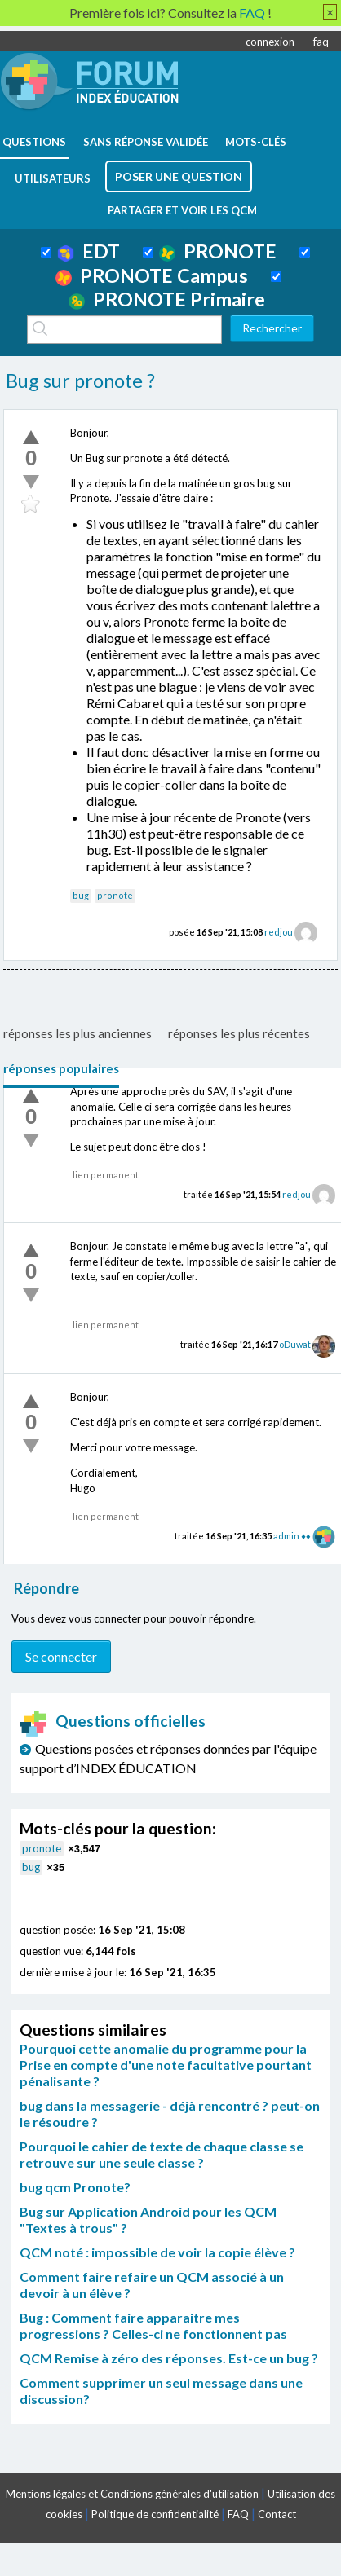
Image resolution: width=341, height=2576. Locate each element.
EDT (88, 251)
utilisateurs (53, 178)
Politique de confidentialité (155, 2514)
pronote (115, 895)
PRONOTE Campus (151, 275)
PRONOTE (218, 251)
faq (321, 41)
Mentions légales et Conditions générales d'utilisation (132, 2493)
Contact (277, 2514)
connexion (270, 41)
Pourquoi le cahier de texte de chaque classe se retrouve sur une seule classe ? (161, 2154)
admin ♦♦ (291, 1535)
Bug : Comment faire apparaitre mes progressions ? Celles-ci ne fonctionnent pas (153, 2325)
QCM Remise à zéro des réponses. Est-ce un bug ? (169, 2358)
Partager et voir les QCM (182, 210)
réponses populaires (61, 1068)
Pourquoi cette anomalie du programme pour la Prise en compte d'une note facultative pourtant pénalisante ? (166, 2065)
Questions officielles (113, 1720)
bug (81, 895)
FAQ (238, 2514)
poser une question (178, 176)
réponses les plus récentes (239, 1033)
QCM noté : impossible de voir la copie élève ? (157, 2252)
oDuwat (295, 1344)
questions (34, 141)
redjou (278, 932)
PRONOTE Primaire (167, 299)
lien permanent (106, 1174)
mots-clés (255, 141)
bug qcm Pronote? (75, 2187)
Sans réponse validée (145, 141)
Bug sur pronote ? (80, 380)
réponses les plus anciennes (77, 1033)
